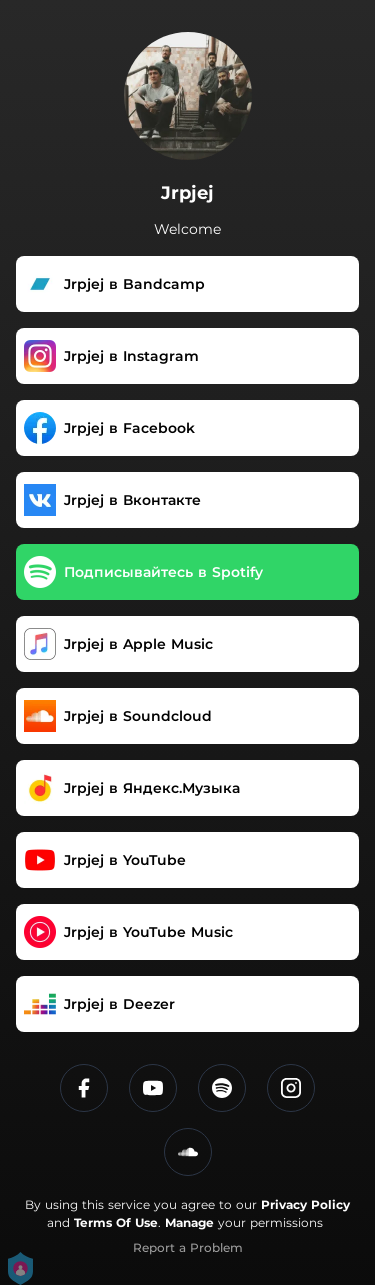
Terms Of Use (116, 1222)
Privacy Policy (305, 1204)
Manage (189, 1222)
